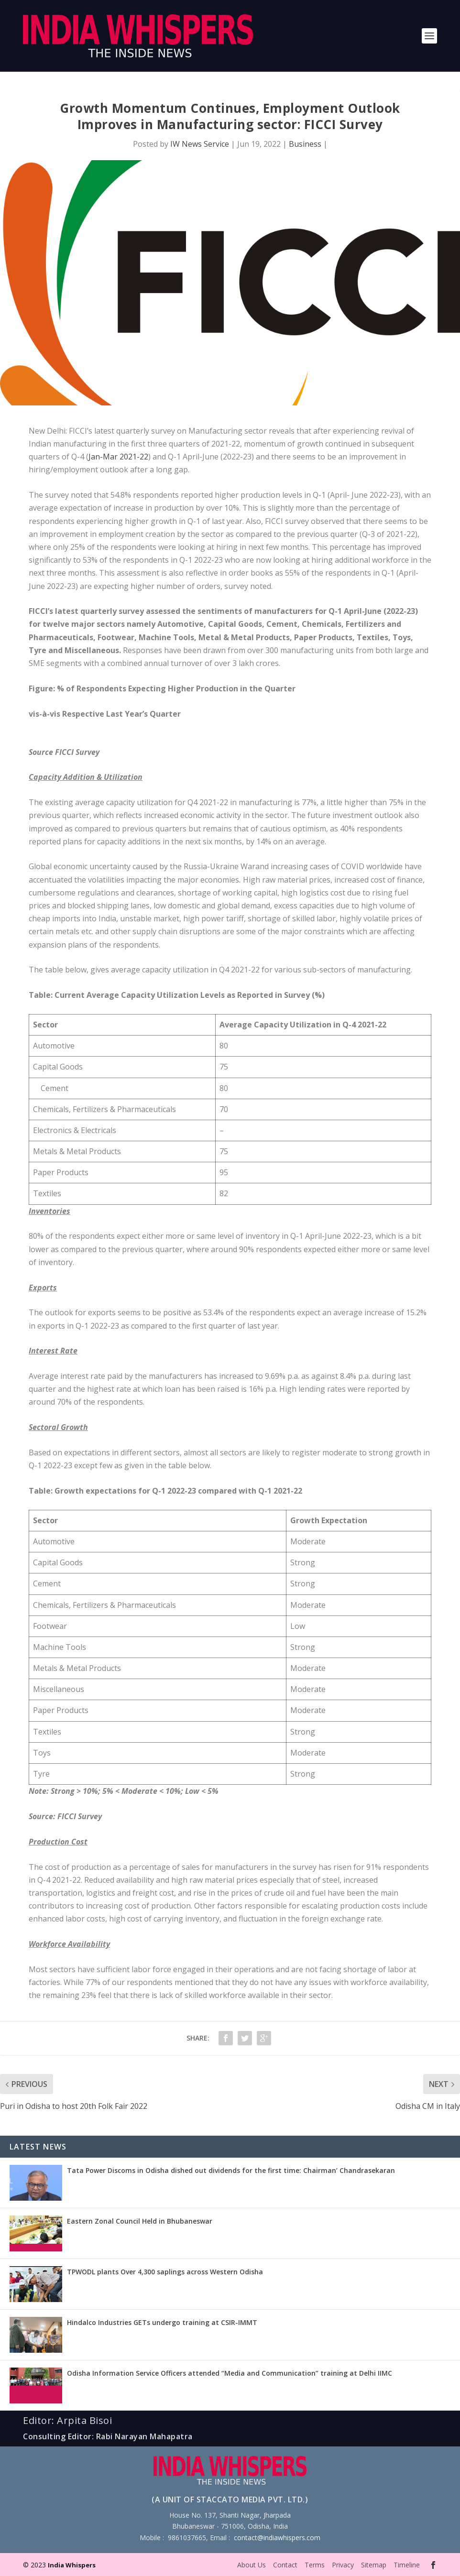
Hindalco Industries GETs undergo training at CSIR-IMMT (162, 2322)
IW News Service (199, 144)
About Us (251, 2564)
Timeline (407, 2564)
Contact (285, 2564)
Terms (315, 2564)
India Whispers (72, 2565)
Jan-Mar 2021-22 (118, 456)
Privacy (343, 2564)
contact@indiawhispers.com (277, 2537)
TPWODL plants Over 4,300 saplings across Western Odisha (165, 2271)
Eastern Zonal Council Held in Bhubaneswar (139, 2221)
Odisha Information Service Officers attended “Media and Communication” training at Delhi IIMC (229, 2373)
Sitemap (373, 2564)
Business (305, 144)
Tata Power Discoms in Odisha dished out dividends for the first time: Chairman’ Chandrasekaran (231, 2170)
